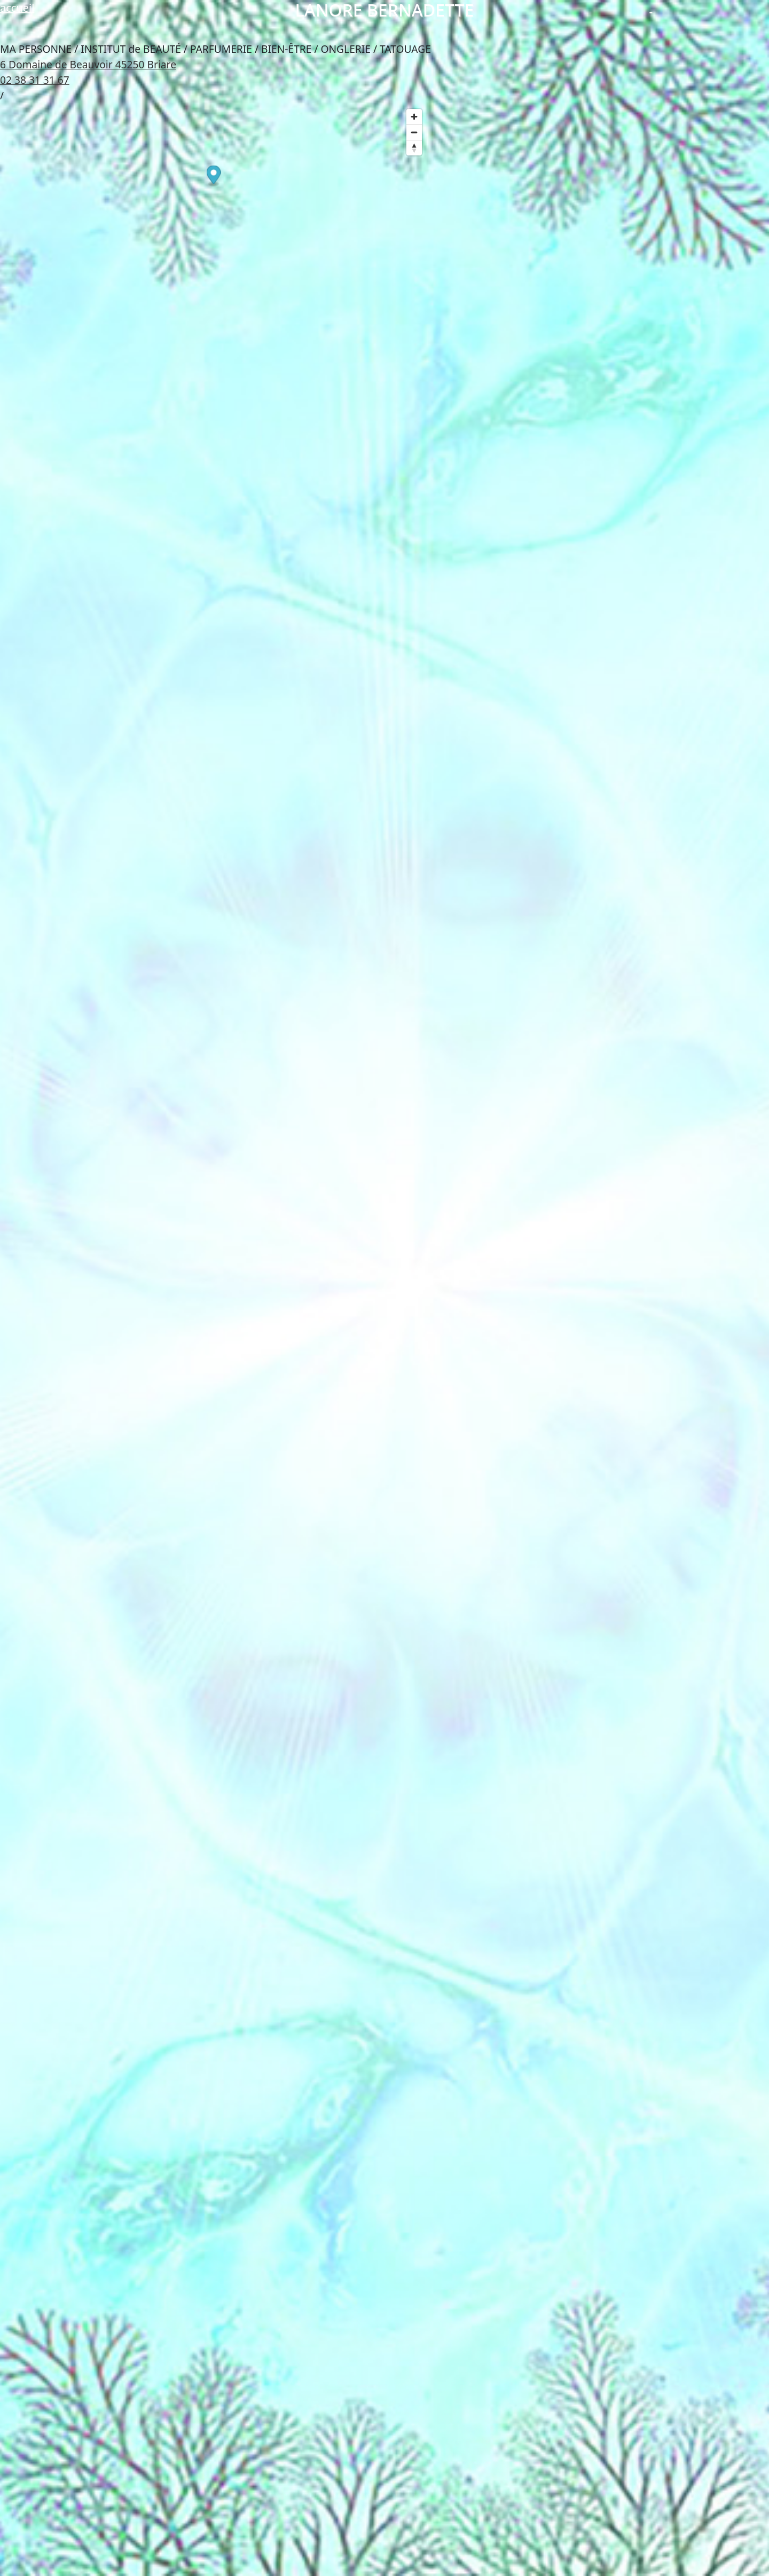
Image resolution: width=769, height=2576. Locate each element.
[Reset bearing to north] (414, 147)
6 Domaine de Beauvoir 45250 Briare (88, 64)
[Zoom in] (414, 116)
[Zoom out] (414, 132)
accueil (17, 8)
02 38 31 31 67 (34, 80)
